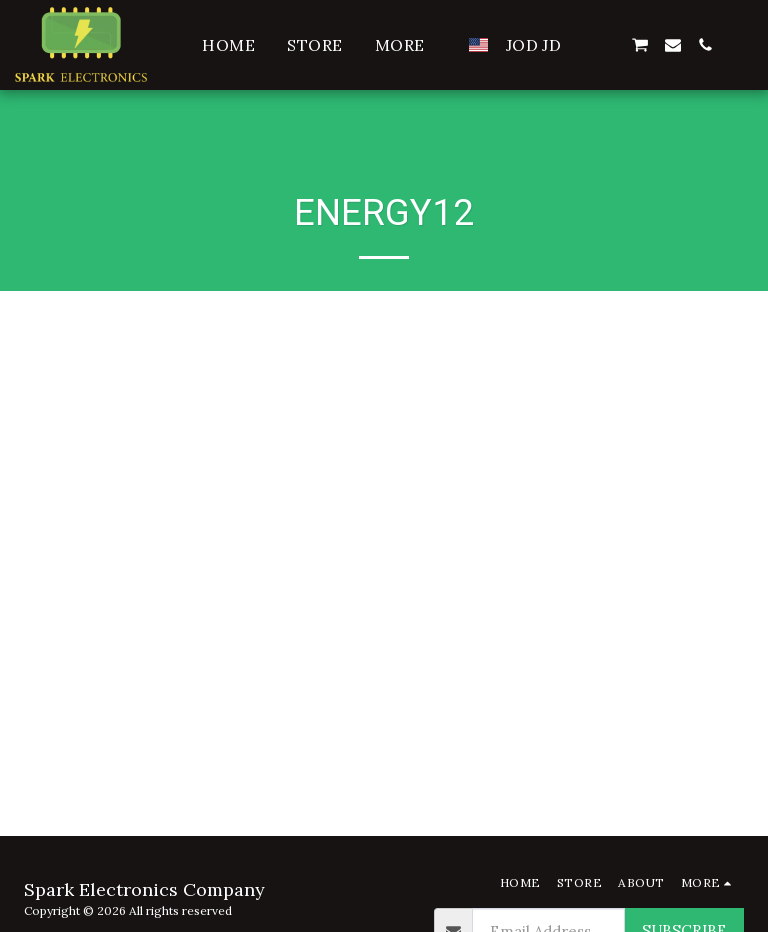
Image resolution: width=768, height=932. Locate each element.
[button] (607, 45)
